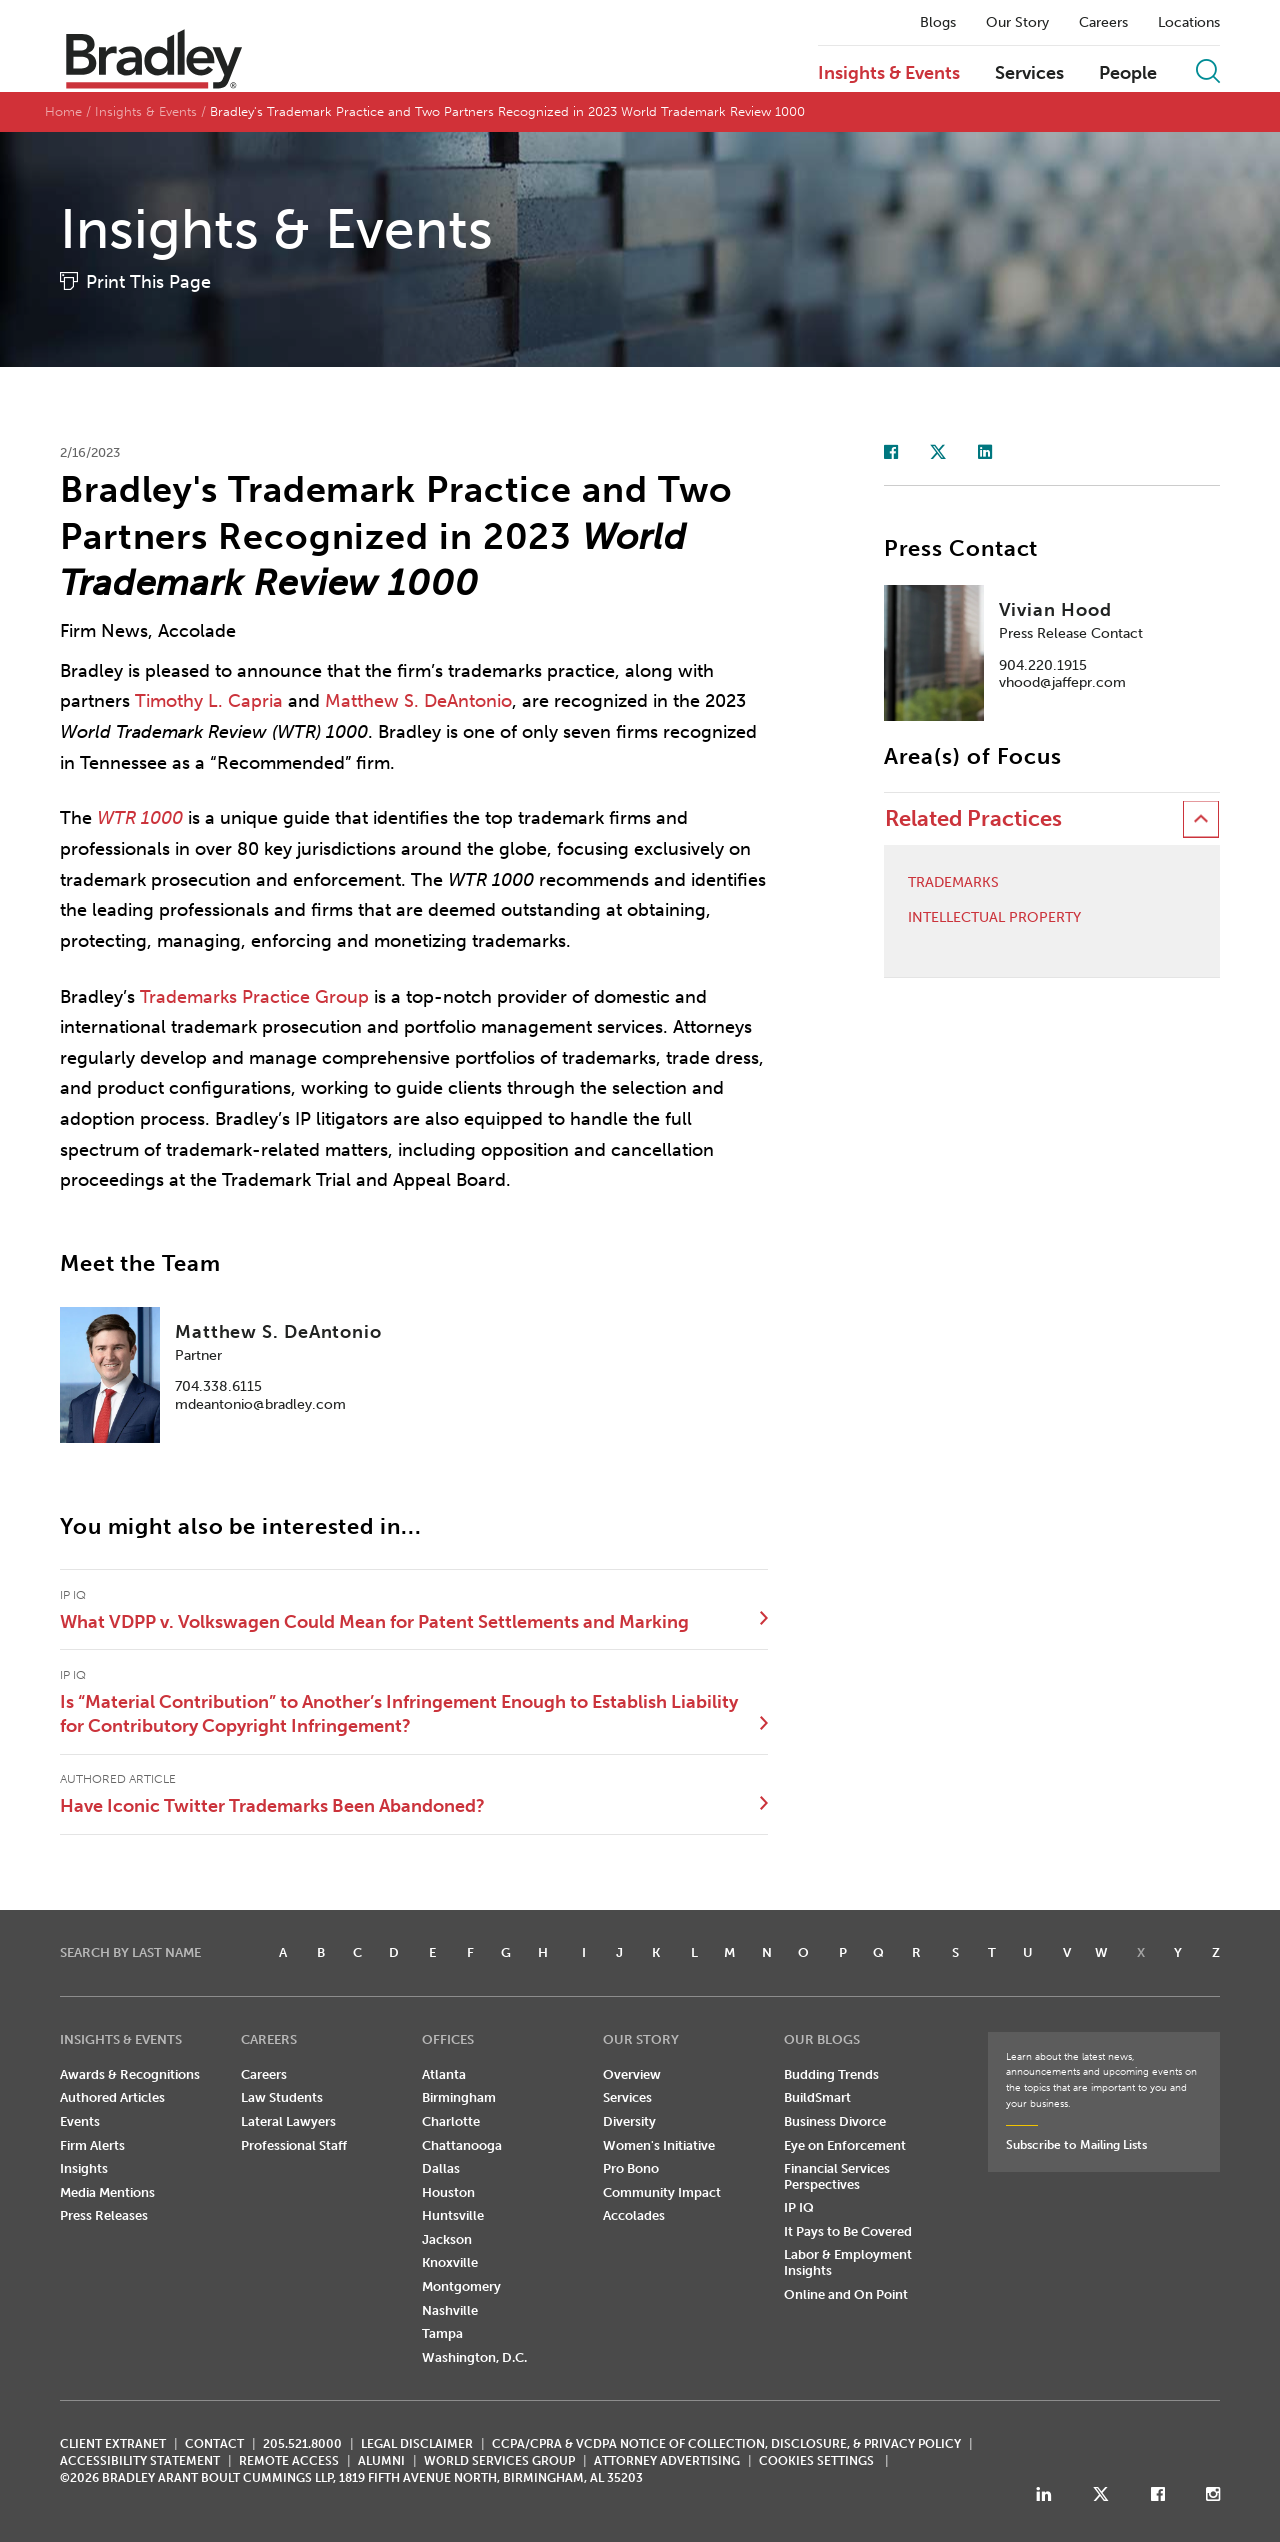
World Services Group (499, 2461)
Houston (448, 2192)
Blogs (938, 23)
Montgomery (461, 2286)
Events (80, 2121)
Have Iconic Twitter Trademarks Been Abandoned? (272, 1806)
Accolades (634, 2215)
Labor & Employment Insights (848, 2262)
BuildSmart (817, 2097)
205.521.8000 (302, 2444)
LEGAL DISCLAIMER (417, 2444)
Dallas (441, 2168)
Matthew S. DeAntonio (418, 701)
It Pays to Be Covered (848, 2231)
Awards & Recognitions (130, 2074)
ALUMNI (381, 2461)
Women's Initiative (659, 2145)
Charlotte (451, 2121)
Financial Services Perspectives (837, 2176)
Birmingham (459, 2097)
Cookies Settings (816, 2461)
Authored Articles (112, 2097)
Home (63, 111)
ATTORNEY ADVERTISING (667, 2461)
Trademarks (953, 883)
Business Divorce (835, 2121)
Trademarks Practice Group (254, 997)
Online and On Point (846, 2294)
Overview (632, 2074)
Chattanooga (462, 2145)
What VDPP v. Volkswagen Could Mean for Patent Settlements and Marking (374, 1622)
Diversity (629, 2121)
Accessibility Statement (140, 2461)
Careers (1103, 23)
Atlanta (444, 2074)
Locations (1189, 23)
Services (1029, 74)
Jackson (447, 2239)
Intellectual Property (994, 918)
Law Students (282, 2097)
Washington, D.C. (474, 2357)
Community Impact (662, 2192)
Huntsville (453, 2215)
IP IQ (799, 2207)
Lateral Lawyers (288, 2121)
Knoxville (450, 2262)
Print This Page (148, 282)
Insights (84, 2168)
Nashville (450, 2310)
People (1128, 74)
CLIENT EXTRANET (113, 2444)
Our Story (1017, 23)
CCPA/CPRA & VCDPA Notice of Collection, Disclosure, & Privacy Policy (726, 2444)
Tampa (442, 2333)
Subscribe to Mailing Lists (1076, 2145)
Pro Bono (631, 2168)
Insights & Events (889, 74)
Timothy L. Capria (209, 701)
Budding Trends (831, 2074)
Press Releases (104, 2215)
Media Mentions (107, 2192)
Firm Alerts (92, 2145)
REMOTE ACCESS (289, 2461)
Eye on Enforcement (845, 2145)
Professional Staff (294, 2145)
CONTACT (214, 2444)
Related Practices (973, 818)
